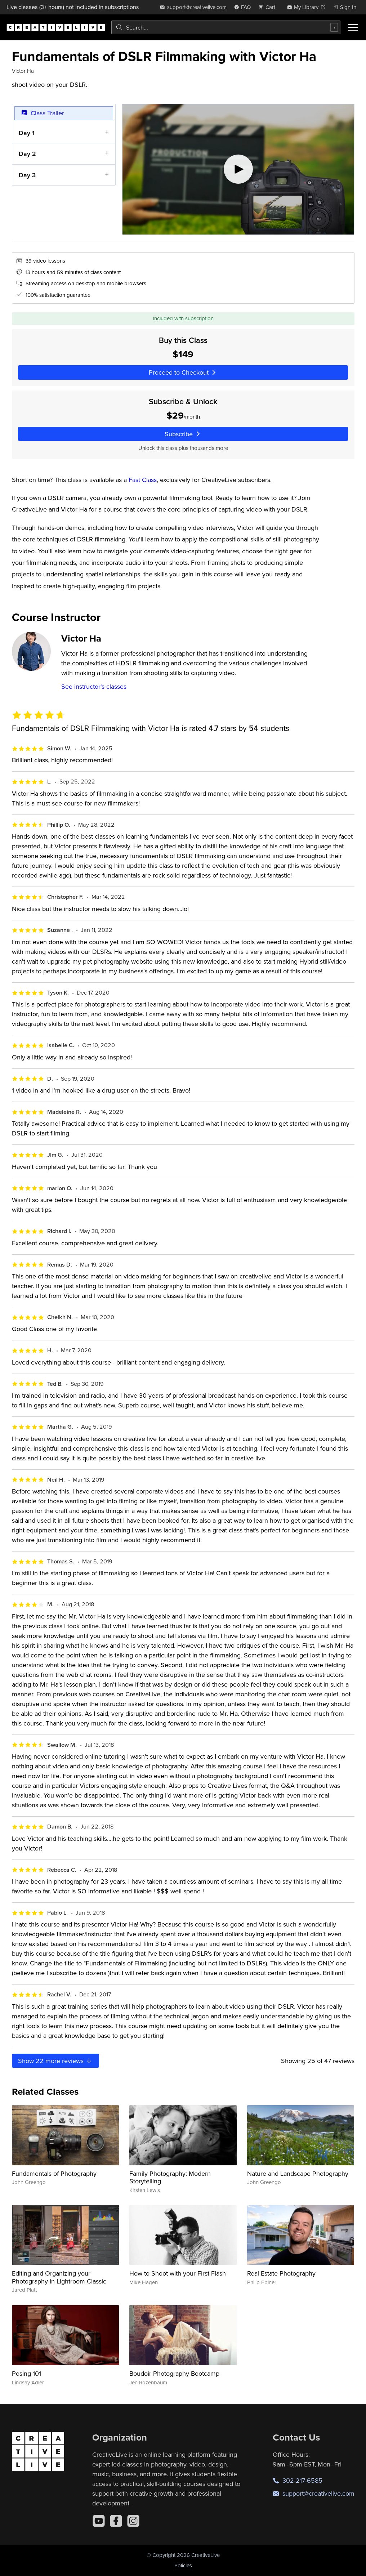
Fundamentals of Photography (54, 2173)
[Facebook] (116, 2520)
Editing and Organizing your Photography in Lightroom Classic (59, 2277)
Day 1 (26, 132)
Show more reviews (55, 2060)
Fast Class (143, 479)
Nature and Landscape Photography (297, 2173)
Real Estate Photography (281, 2273)
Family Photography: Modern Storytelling (170, 2177)
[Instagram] (133, 2520)
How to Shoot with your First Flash (177, 2273)
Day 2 (27, 153)
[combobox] (226, 27)
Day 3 (26, 174)
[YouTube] (98, 2520)
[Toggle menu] (353, 27)
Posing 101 (26, 2373)
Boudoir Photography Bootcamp (174, 2373)
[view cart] (268, 7)
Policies (183, 2565)
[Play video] (238, 169)
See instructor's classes (93, 686)
